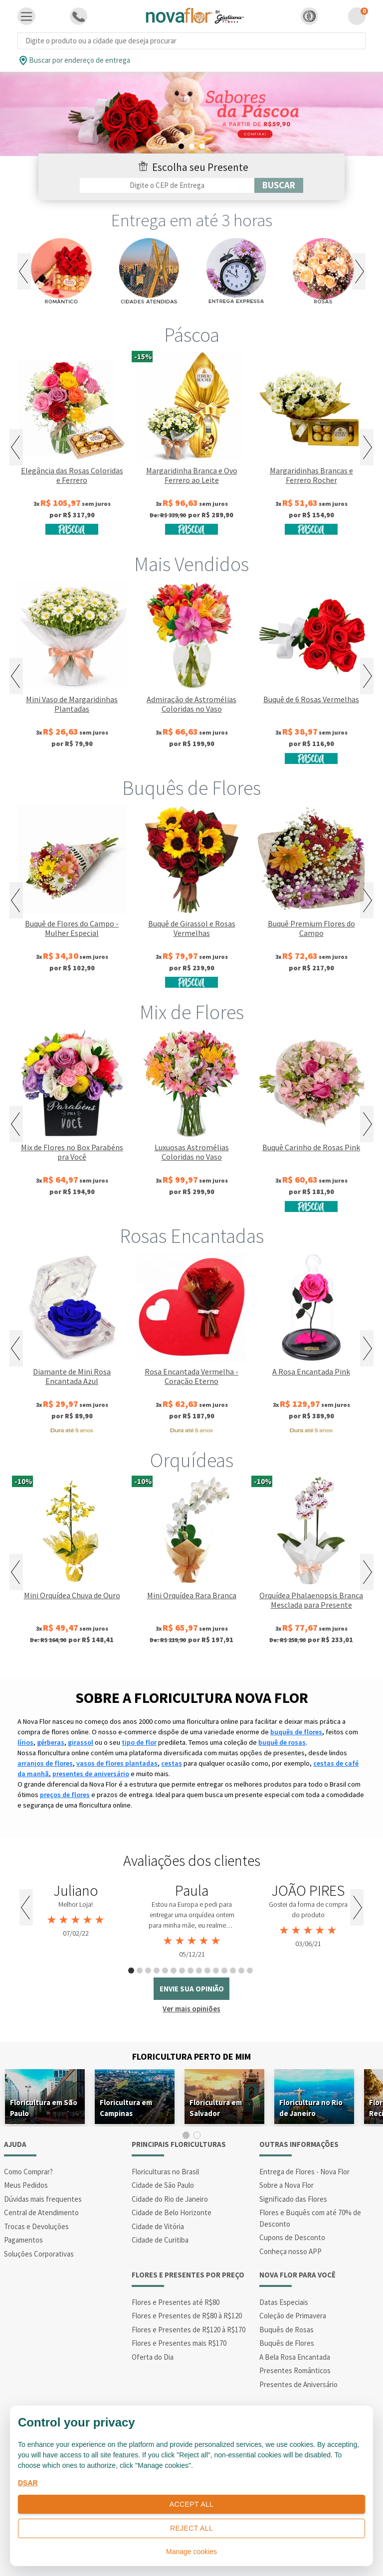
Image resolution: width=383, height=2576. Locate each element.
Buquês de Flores (191, 787)
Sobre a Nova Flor (286, 2185)
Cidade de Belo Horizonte (171, 2212)
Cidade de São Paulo (163, 2185)
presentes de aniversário (90, 1773)
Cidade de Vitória (158, 2226)
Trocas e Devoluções (36, 2226)
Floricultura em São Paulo (43, 2108)
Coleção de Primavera (292, 2315)
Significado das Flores (293, 2199)
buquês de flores (296, 1731)
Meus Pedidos (26, 2185)
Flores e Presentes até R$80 (175, 2302)
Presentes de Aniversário (298, 2384)
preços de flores (65, 1794)
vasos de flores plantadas (117, 1763)
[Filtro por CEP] (167, 185)
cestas (171, 1763)
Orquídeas (191, 1460)
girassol (80, 1742)
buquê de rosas (282, 1742)
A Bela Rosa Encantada (294, 2357)
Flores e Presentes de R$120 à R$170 (188, 2329)
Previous (24, 271)
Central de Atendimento (41, 2212)
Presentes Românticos (295, 2370)
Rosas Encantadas (192, 1235)
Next (359, 271)
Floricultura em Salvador (216, 2108)
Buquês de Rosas (286, 2329)
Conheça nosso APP (290, 2251)
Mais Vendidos (191, 564)
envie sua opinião (192, 1988)
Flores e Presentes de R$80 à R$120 (187, 2315)
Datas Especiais (283, 2302)
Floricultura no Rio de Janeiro (311, 2108)
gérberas (50, 1742)
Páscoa (191, 334)
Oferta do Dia (153, 2357)
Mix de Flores (192, 1012)
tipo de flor (139, 1742)
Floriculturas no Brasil (165, 2171)
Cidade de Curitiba (160, 2240)
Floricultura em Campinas (126, 2108)
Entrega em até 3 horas (191, 220)
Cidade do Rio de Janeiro (170, 2199)
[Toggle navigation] (26, 16)
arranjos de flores (45, 1763)
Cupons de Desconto (292, 2237)
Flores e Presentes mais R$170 (179, 2343)
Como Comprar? (28, 2171)
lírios (25, 1742)
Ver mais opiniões (191, 2008)
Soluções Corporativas (39, 2254)
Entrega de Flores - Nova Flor (304, 2171)
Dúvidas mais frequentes (43, 2199)
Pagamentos (23, 2240)
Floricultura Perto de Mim (191, 2056)
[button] (309, 16)
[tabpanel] (191, 114)
